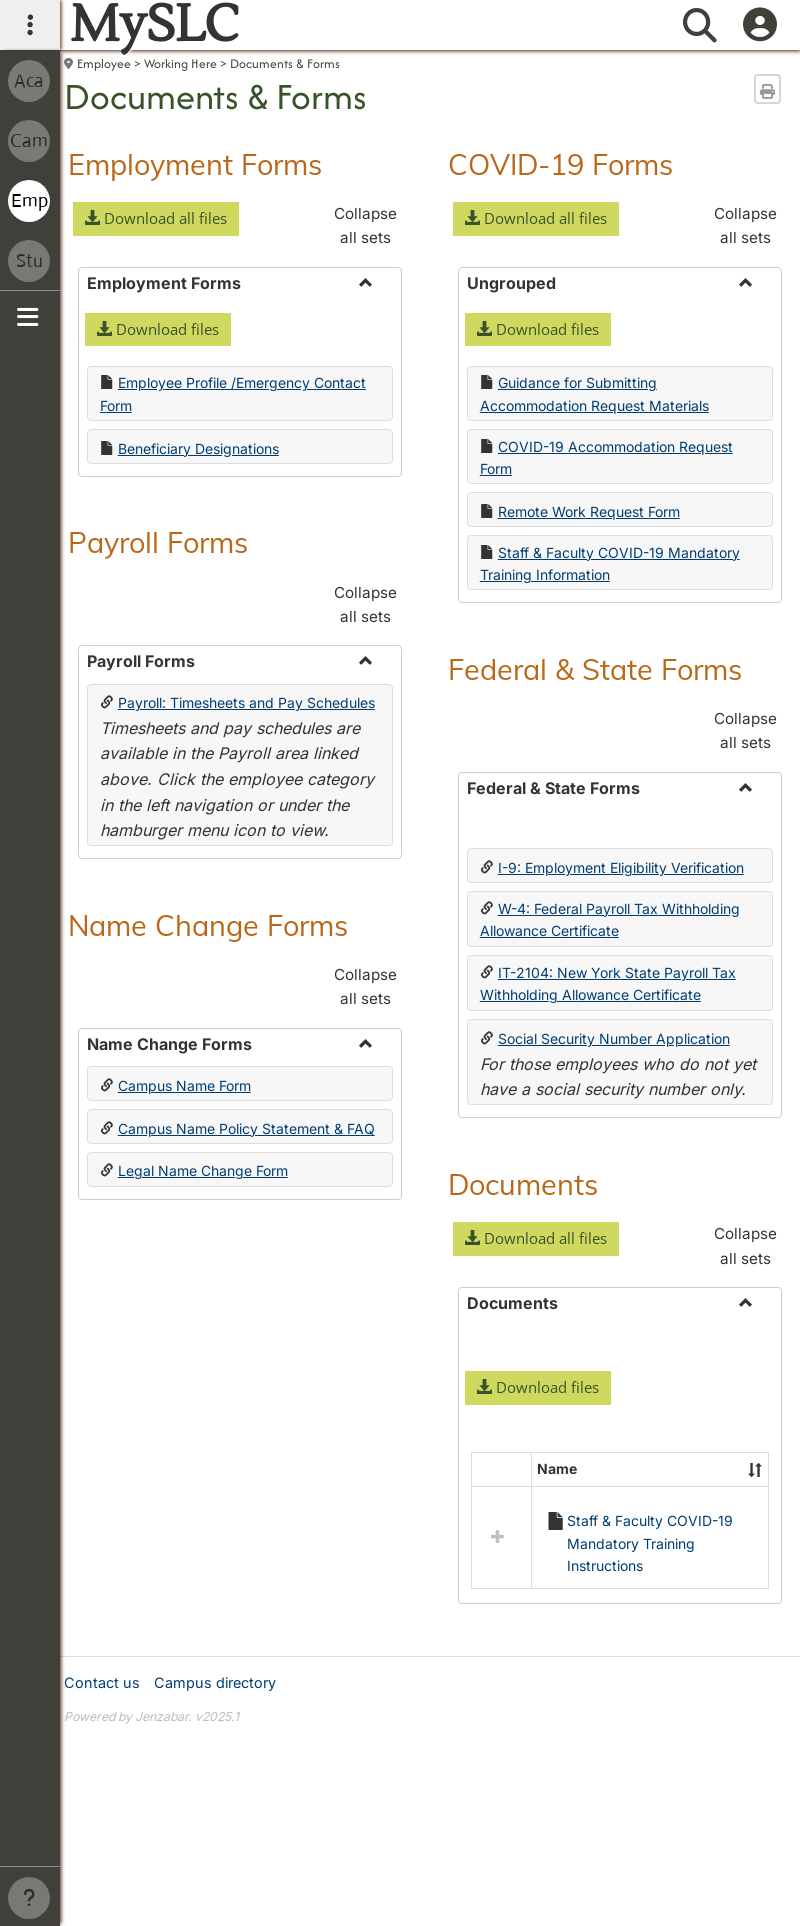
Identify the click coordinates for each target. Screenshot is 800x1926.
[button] (156, 219)
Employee (104, 63)
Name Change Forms (208, 925)
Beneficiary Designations (198, 448)
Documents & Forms (285, 63)
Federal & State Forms (595, 669)
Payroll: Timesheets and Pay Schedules (246, 702)
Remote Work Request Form (589, 511)
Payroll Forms (158, 542)
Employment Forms (195, 164)
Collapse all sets (365, 225)
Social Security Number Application (614, 1038)
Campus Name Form (184, 1085)
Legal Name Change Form (203, 1122)
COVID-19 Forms (560, 164)
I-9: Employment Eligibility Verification (621, 867)
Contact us (102, 1826)
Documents (523, 1184)
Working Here (180, 63)
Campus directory (215, 1826)
